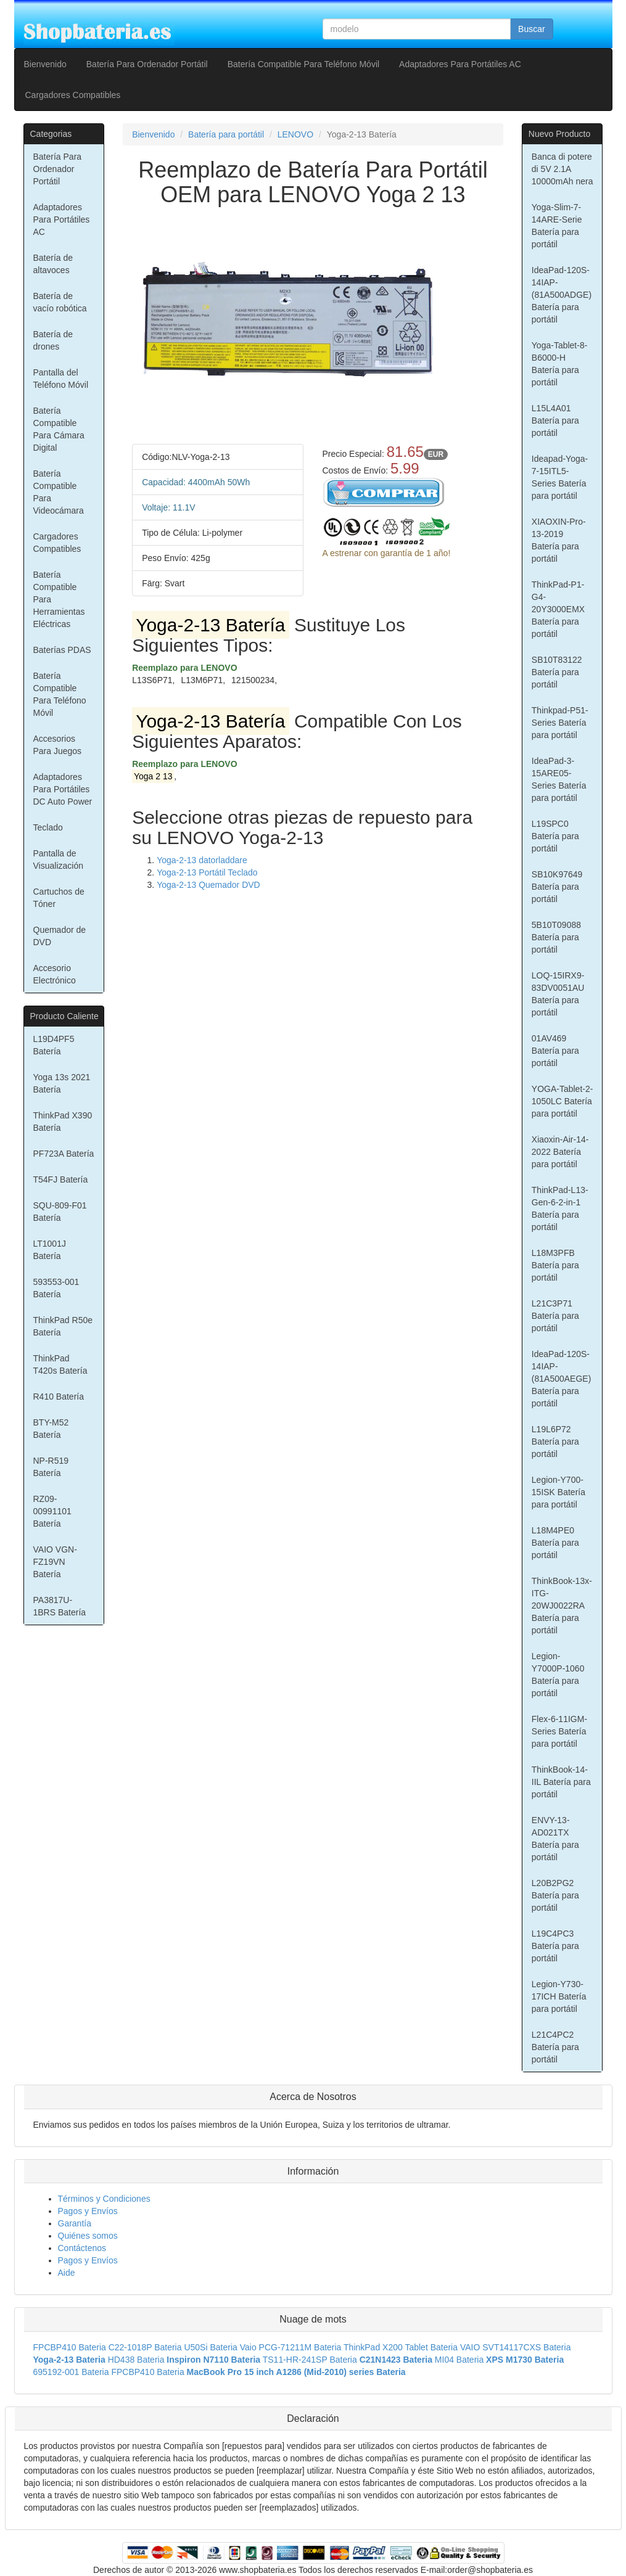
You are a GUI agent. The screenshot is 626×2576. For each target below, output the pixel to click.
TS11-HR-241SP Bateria (310, 2360)
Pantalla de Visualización (58, 859)
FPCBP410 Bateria (69, 2347)
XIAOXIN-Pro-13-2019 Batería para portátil (559, 540)
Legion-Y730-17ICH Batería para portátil (559, 1996)
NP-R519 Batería (51, 1467)
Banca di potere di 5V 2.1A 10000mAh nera (562, 169)
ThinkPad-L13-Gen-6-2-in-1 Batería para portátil (560, 1208)
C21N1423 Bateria (396, 2360)
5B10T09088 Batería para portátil (556, 937)
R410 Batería (58, 1396)
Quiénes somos (88, 2236)
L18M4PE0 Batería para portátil (555, 1542)
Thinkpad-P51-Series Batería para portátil (560, 722)
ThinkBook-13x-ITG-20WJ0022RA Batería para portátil (562, 1605)
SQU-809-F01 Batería (60, 1211)
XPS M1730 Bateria (525, 2360)
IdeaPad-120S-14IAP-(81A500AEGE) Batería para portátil (561, 1378)
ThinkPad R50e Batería (63, 1326)
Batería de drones (53, 340)
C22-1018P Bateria (145, 2347)
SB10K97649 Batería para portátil (557, 886)
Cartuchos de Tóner (58, 898)
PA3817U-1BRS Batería (59, 1606)
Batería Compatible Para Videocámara (58, 492)
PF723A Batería (63, 1154)
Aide (66, 2273)
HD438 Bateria (136, 2360)
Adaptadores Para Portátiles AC (460, 64)
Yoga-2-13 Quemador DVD (208, 885)
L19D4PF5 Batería (54, 1045)
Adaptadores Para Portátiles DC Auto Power (63, 789)
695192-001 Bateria (71, 2372)
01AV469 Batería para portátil (555, 1050)
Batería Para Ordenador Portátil (147, 64)
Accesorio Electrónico (54, 974)
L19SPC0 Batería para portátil (555, 836)
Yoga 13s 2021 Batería (62, 1083)
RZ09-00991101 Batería (52, 1511)
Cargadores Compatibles (73, 95)
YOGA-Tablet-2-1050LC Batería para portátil (562, 1101)
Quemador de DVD (59, 936)
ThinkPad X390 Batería (63, 1121)
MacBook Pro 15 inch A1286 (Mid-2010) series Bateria (296, 2372)
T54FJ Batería (60, 1179)
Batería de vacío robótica (60, 302)
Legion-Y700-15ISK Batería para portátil (558, 1492)
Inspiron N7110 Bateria (213, 2360)
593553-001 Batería (56, 1288)
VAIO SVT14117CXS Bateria (515, 2347)
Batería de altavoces (53, 264)
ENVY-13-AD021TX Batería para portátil (555, 1838)
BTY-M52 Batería (51, 1428)
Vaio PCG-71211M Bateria (291, 2347)
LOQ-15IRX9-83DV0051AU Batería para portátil (558, 993)
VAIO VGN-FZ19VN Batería (55, 1561)
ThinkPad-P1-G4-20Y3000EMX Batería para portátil (558, 609)
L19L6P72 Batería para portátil (555, 1441)
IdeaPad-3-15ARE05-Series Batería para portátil (559, 779)
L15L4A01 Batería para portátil (555, 420)
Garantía (74, 2223)
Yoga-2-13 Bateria (69, 2360)
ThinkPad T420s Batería (60, 1364)
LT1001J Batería (49, 1250)
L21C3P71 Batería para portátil (555, 1315)
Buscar (531, 29)
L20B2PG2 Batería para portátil (555, 1895)
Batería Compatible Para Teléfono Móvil (303, 64)
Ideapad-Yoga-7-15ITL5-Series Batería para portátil (560, 477)
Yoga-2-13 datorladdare (202, 860)
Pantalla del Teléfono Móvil (61, 378)
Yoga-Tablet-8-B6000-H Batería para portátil (560, 363)
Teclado (48, 827)
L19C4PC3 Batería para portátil (555, 1946)
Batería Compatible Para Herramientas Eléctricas (59, 599)
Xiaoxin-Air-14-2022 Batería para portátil (560, 1151)
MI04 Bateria (459, 2360)
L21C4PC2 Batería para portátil (555, 2047)
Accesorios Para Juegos (57, 745)
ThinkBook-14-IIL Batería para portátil (561, 1782)
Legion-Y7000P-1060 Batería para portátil (558, 1674)
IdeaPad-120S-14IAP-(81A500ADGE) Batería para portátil (561, 294)
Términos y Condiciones (104, 2199)
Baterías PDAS (62, 650)
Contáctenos (82, 2248)
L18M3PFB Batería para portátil (555, 1265)
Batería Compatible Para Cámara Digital (58, 429)
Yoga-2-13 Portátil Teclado (207, 872)
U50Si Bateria (210, 2347)
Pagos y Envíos (88, 2211)
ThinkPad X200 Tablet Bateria (401, 2347)
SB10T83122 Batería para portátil (557, 672)
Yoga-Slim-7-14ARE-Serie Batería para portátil (557, 225)
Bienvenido (45, 64)
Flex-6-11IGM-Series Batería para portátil (559, 1731)
